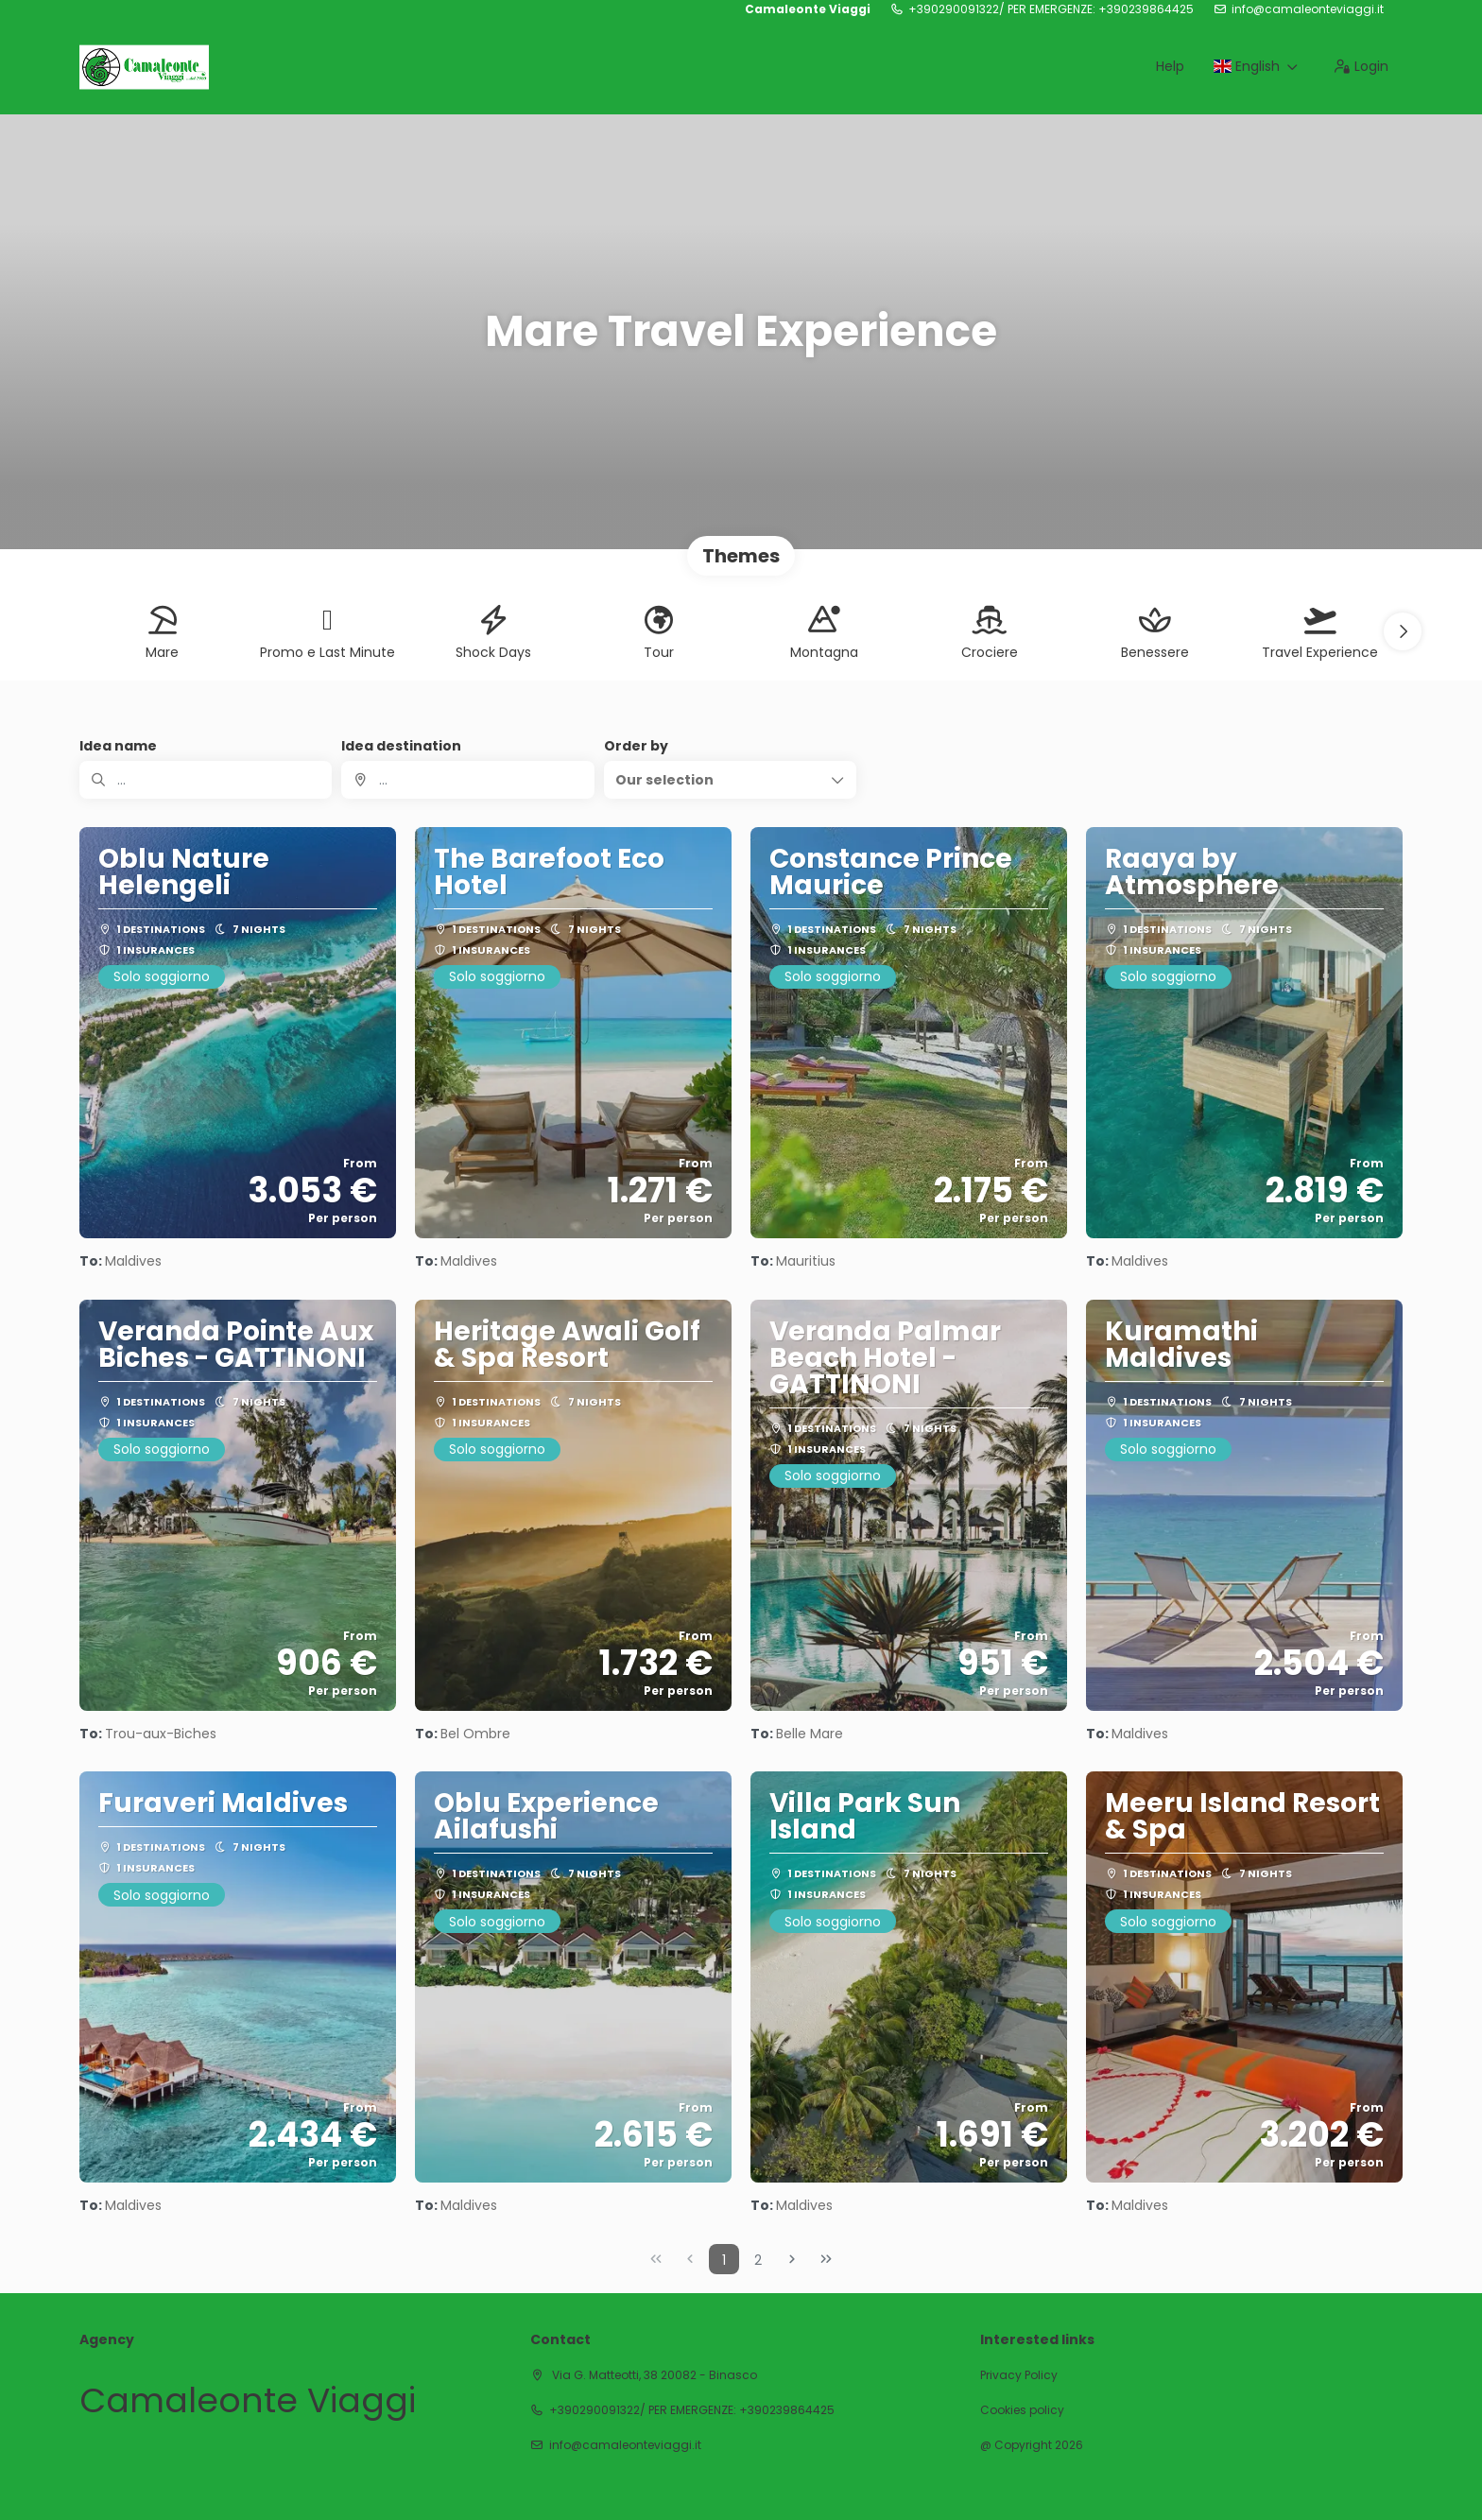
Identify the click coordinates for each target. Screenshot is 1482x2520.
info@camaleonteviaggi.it (1308, 9)
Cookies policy (1022, 2410)
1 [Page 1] (724, 2260)
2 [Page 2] (758, 2260)
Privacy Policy (1019, 2375)
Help (1170, 66)
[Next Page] (792, 2259)
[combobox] (467, 780)
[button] (1403, 631)
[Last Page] (826, 2259)
